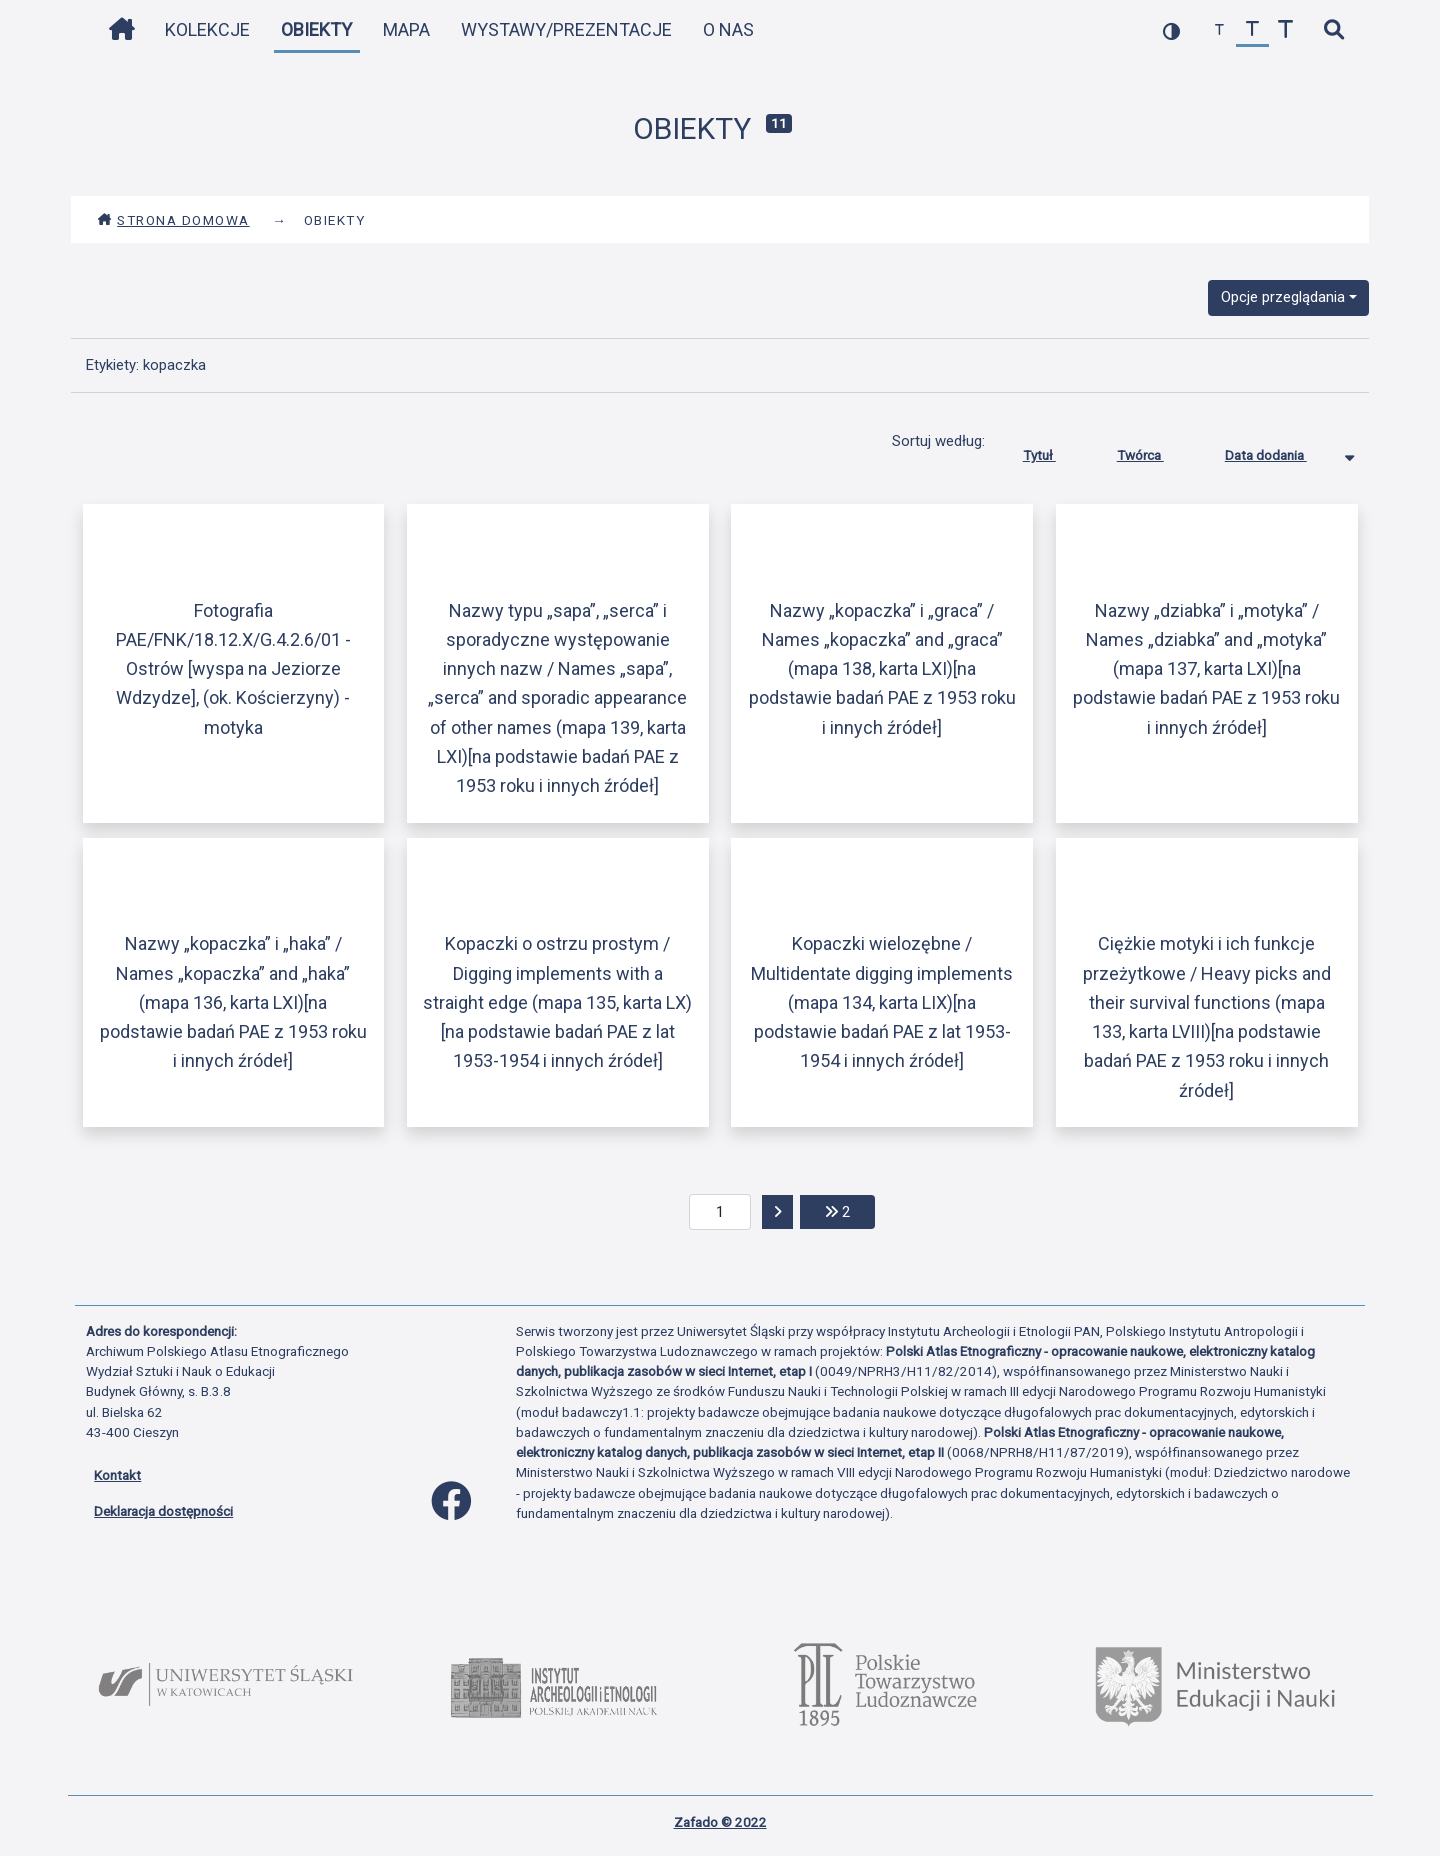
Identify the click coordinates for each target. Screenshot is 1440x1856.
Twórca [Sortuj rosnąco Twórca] (1155, 451)
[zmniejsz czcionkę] (1219, 30)
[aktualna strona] (720, 1212)
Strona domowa (173, 220)
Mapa (406, 29)
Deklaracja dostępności (163, 1511)
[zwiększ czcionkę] (1285, 30)
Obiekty (316, 29)
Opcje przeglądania (1283, 297)
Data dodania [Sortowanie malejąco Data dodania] (1281, 451)
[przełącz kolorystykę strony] (1171, 30)
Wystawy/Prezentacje (566, 29)
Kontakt (117, 1475)
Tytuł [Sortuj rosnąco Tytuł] (1054, 451)
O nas (728, 29)
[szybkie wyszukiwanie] (1333, 30)
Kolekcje (207, 29)
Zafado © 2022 (720, 1822)
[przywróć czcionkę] (1252, 30)
